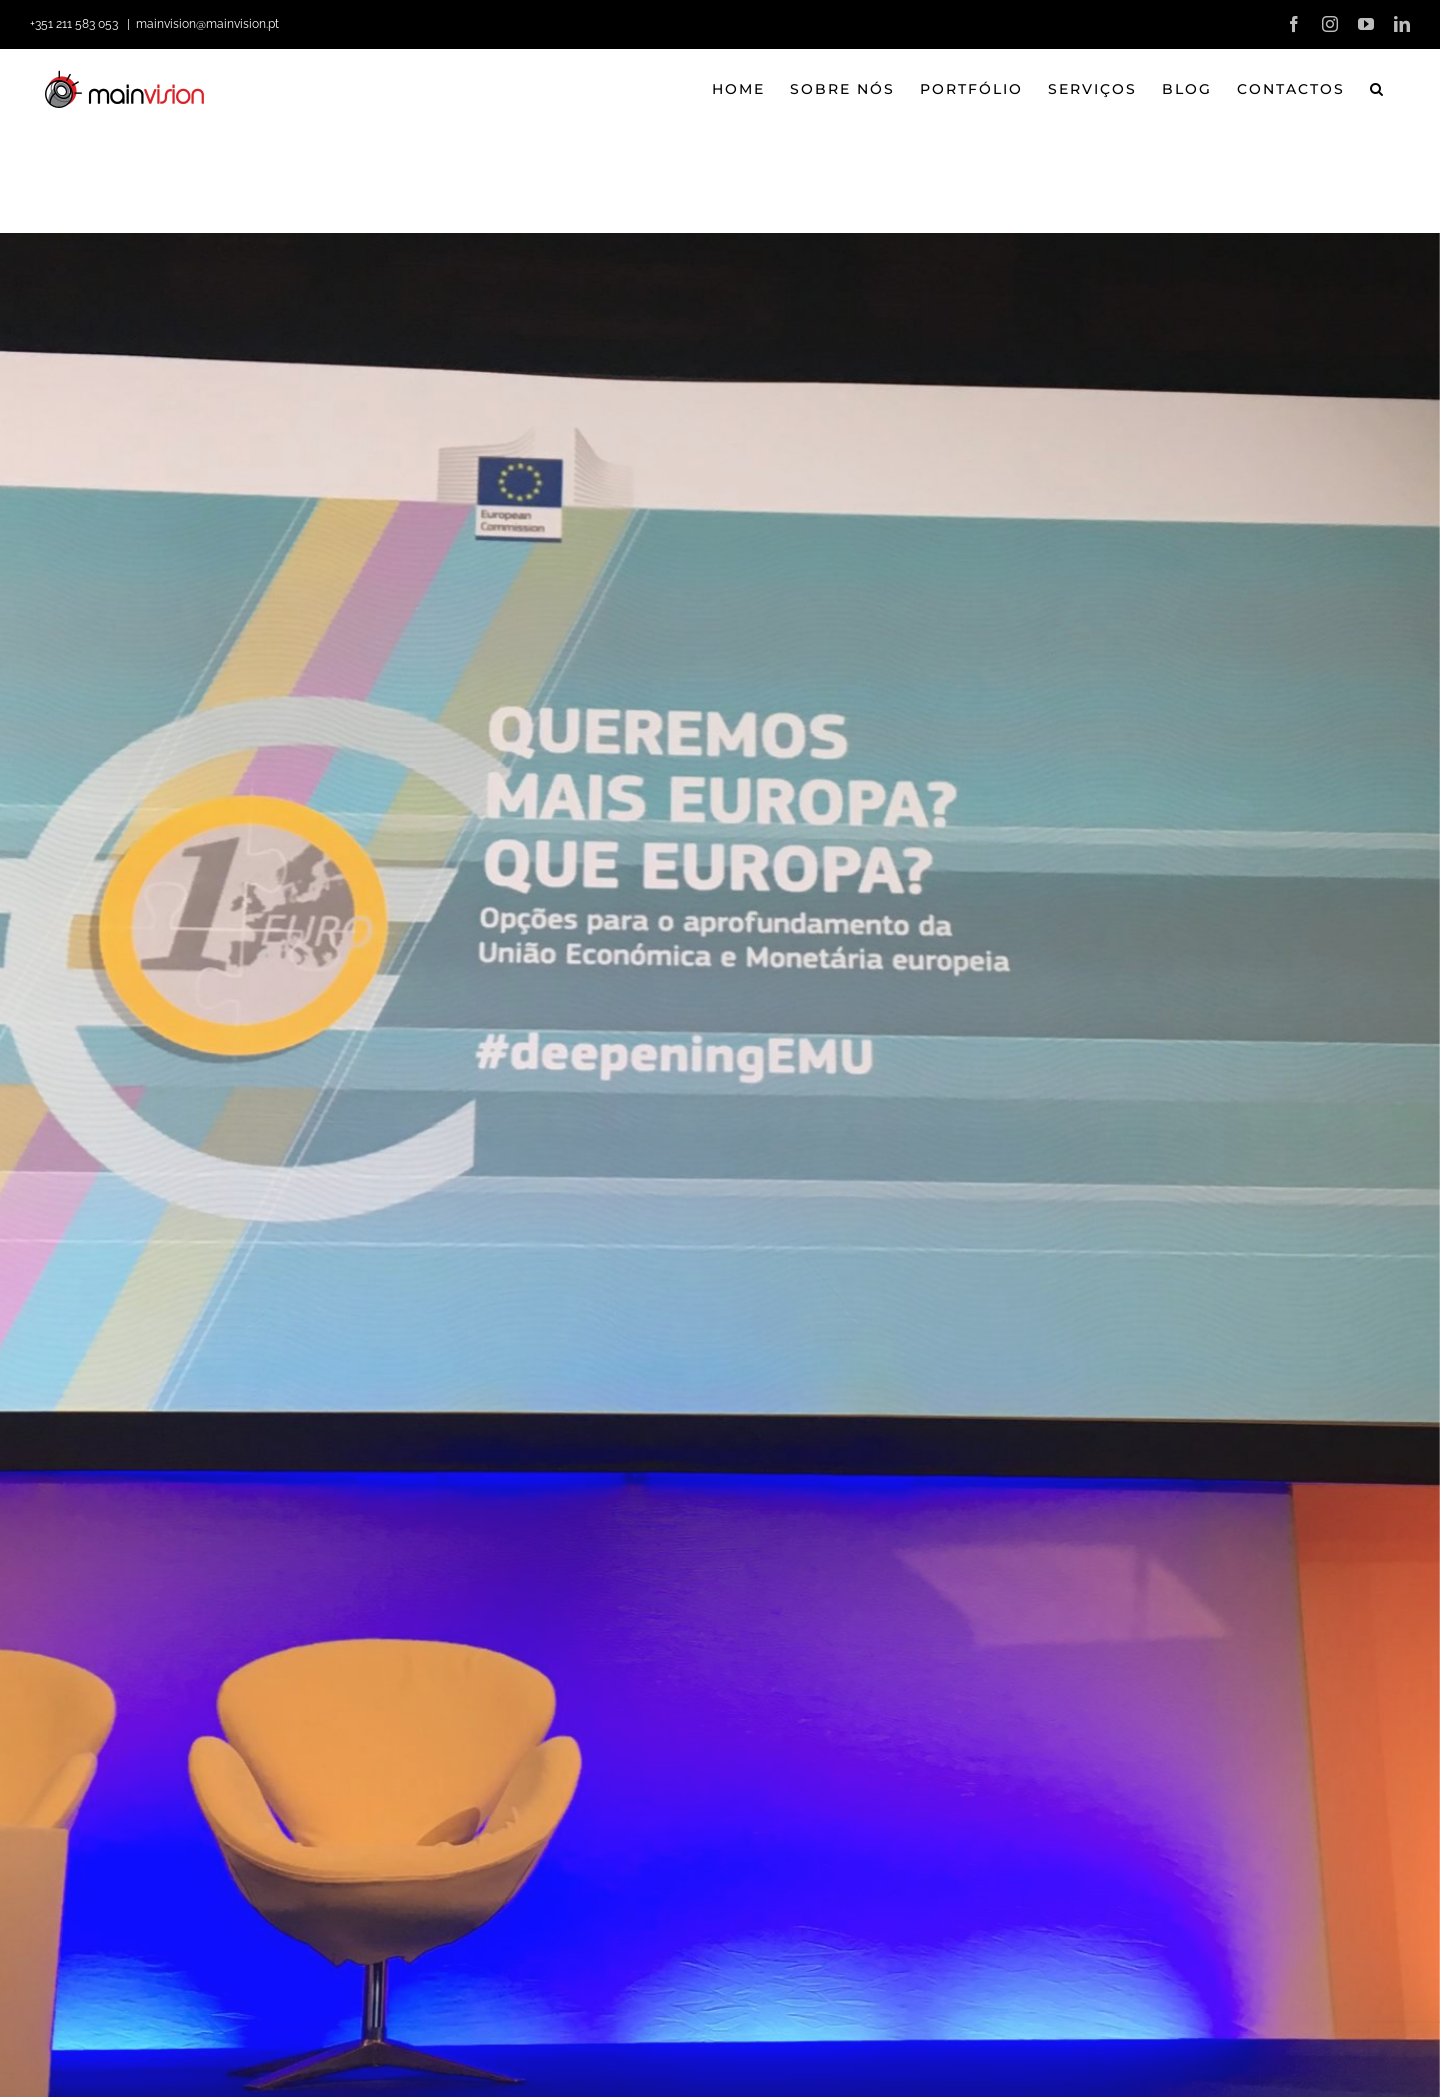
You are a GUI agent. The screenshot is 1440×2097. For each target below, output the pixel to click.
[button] (1377, 89)
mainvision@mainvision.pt (207, 24)
